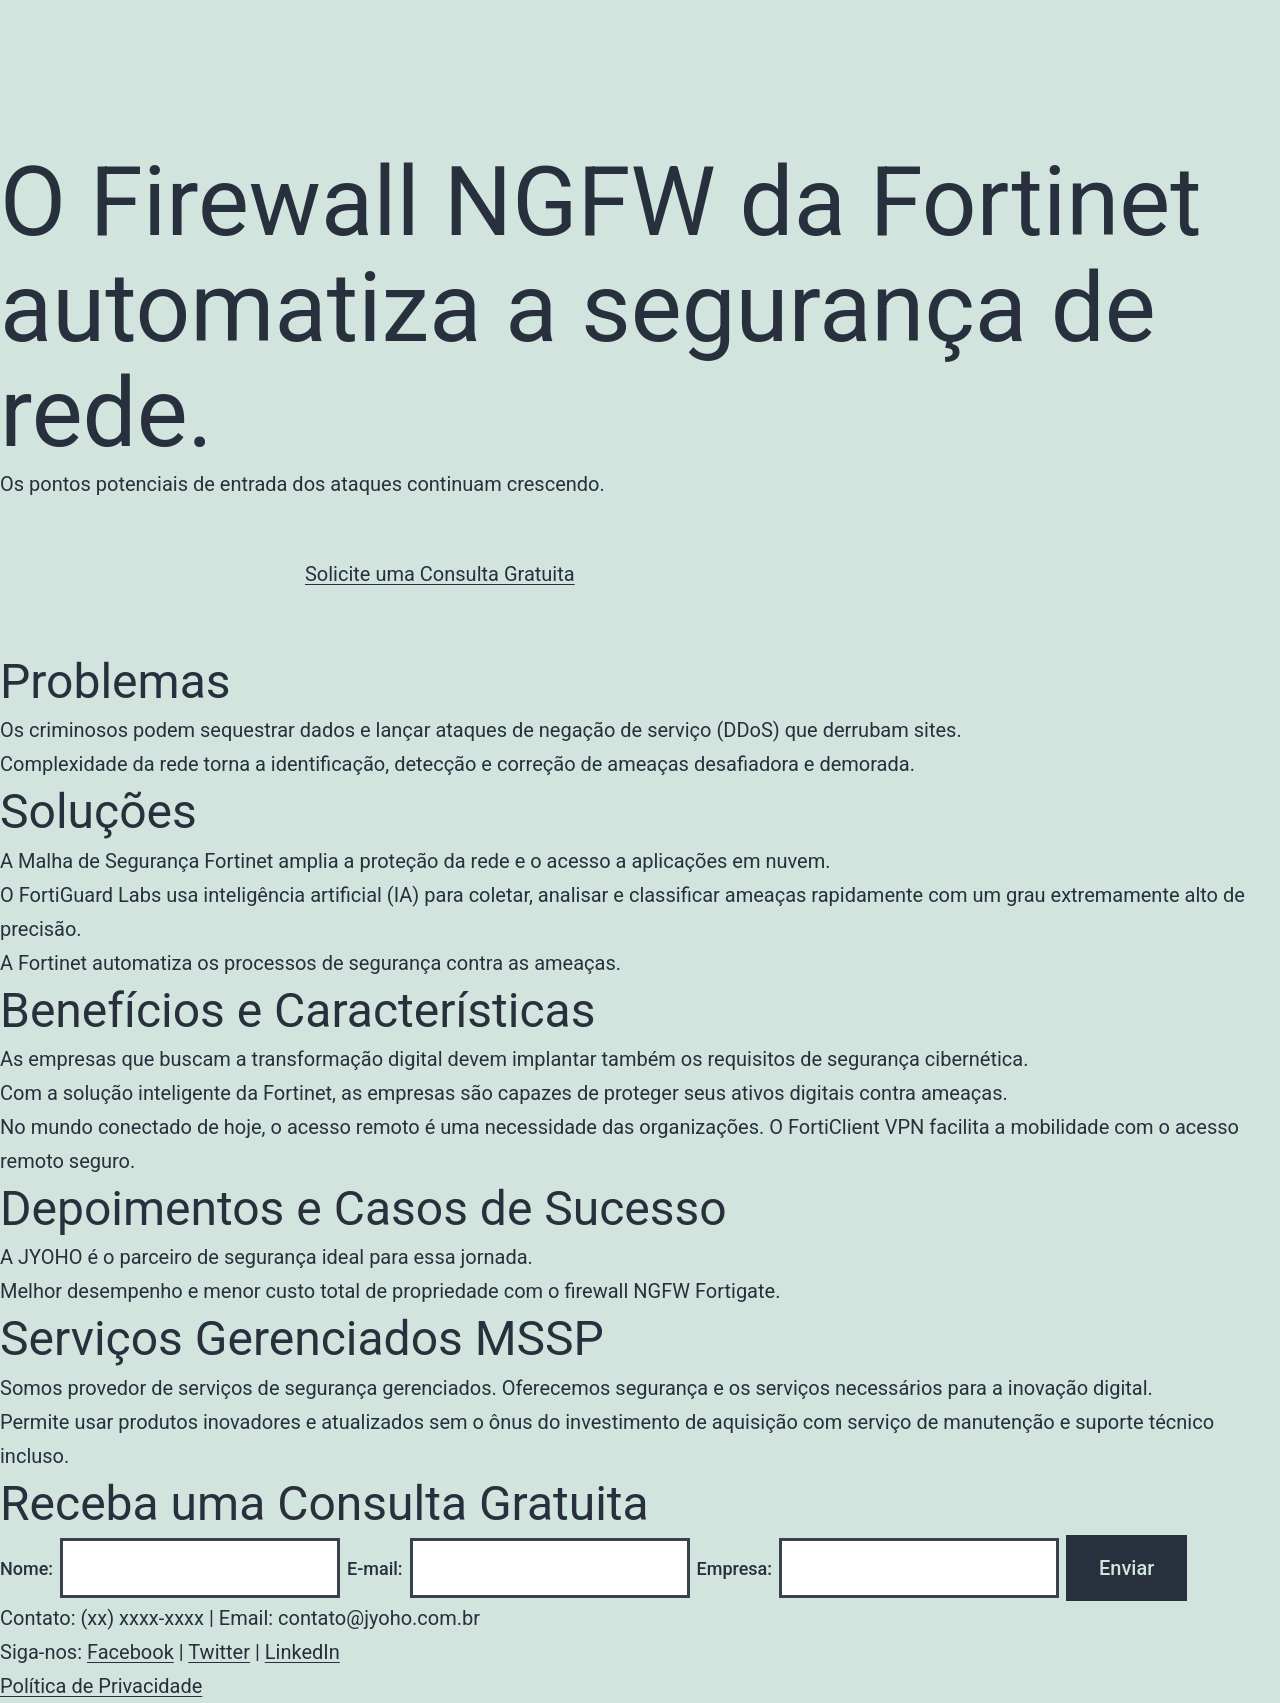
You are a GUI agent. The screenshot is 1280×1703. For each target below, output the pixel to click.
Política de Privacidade (101, 1686)
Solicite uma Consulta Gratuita (440, 574)
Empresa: (735, 1568)
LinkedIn (302, 1652)
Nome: (26, 1568)
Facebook (130, 1652)
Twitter (219, 1652)
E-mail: (375, 1568)
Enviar (1126, 1568)
